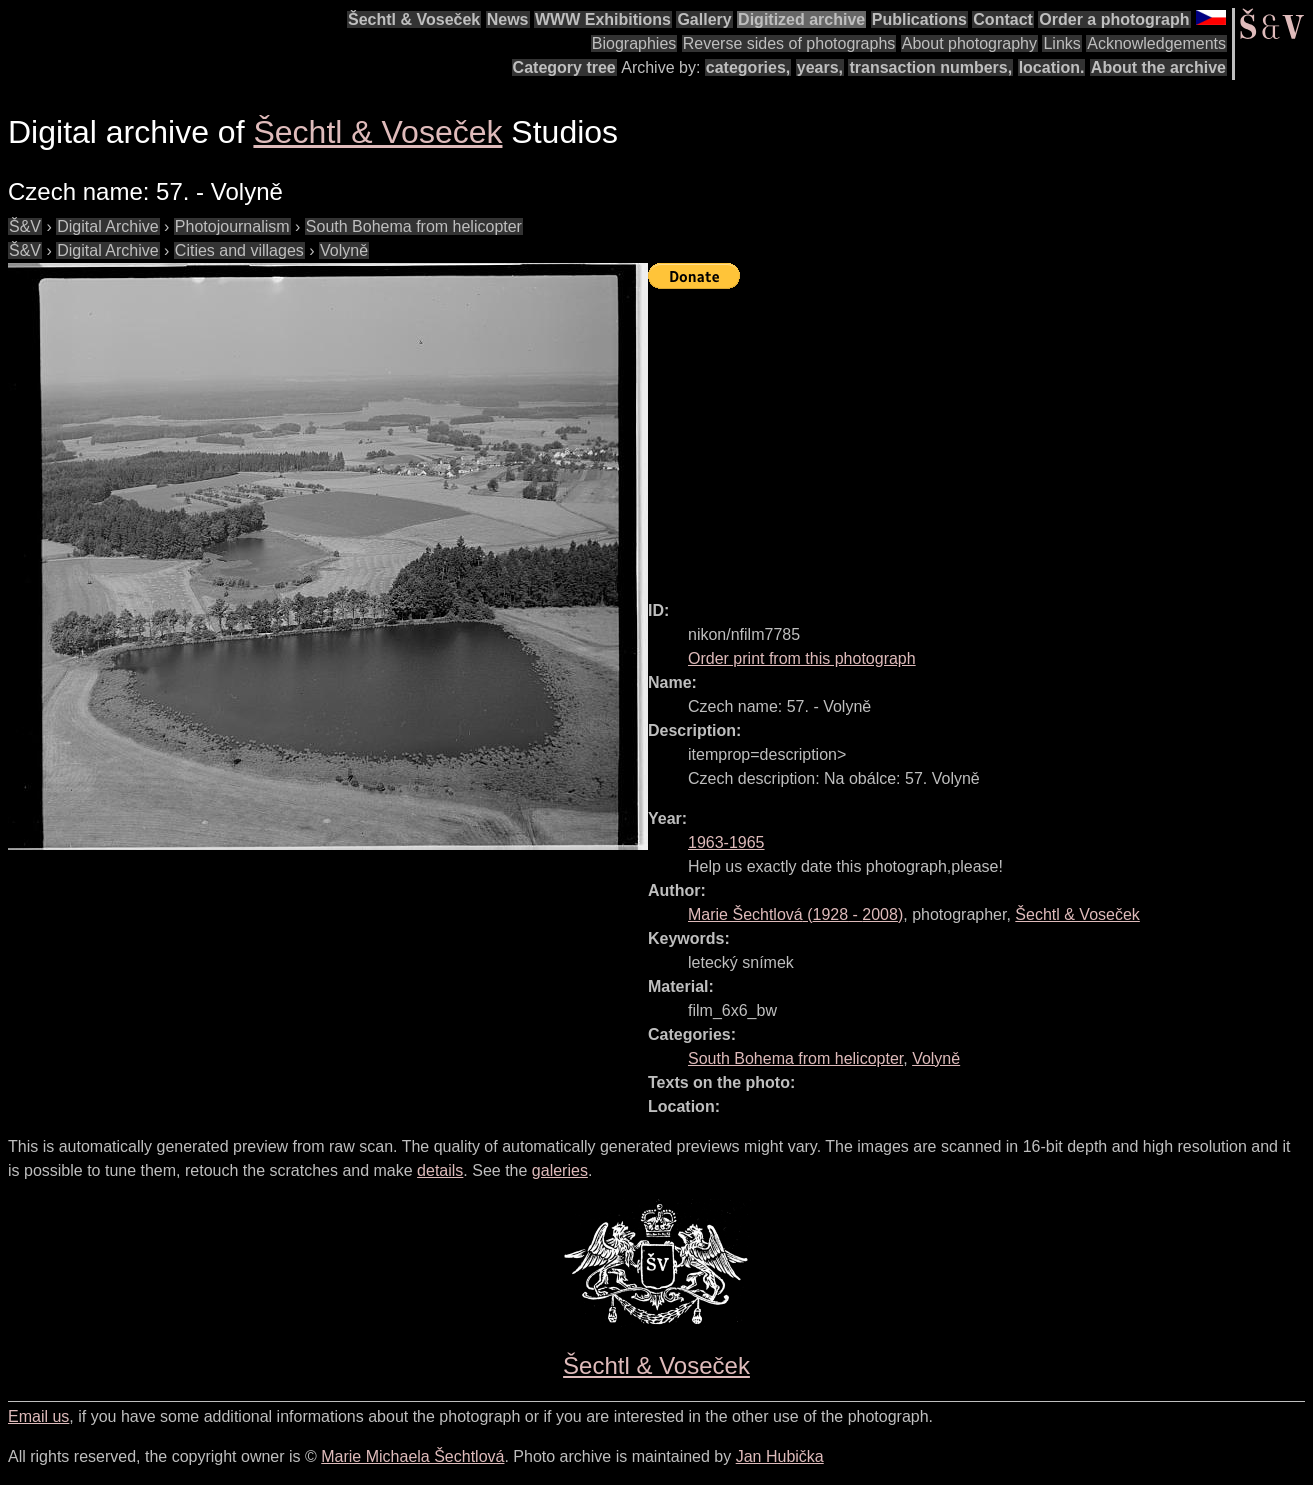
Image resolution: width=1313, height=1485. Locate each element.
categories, (748, 67)
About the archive (1158, 67)
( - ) (795, 914)
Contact (1003, 19)
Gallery (704, 19)
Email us (38, 1416)
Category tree (564, 67)
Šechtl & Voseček (414, 19)
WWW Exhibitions (603, 19)
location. (1052, 67)
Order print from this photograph (802, 658)
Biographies (634, 43)
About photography (969, 43)
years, (820, 67)
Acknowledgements (1156, 43)
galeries (560, 1170)
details (440, 1170)
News (508, 19)
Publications (919, 19)
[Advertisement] (980, 436)
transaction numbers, (930, 67)
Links (1061, 43)
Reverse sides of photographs (789, 43)
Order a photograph (1114, 19)
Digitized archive (801, 19)
